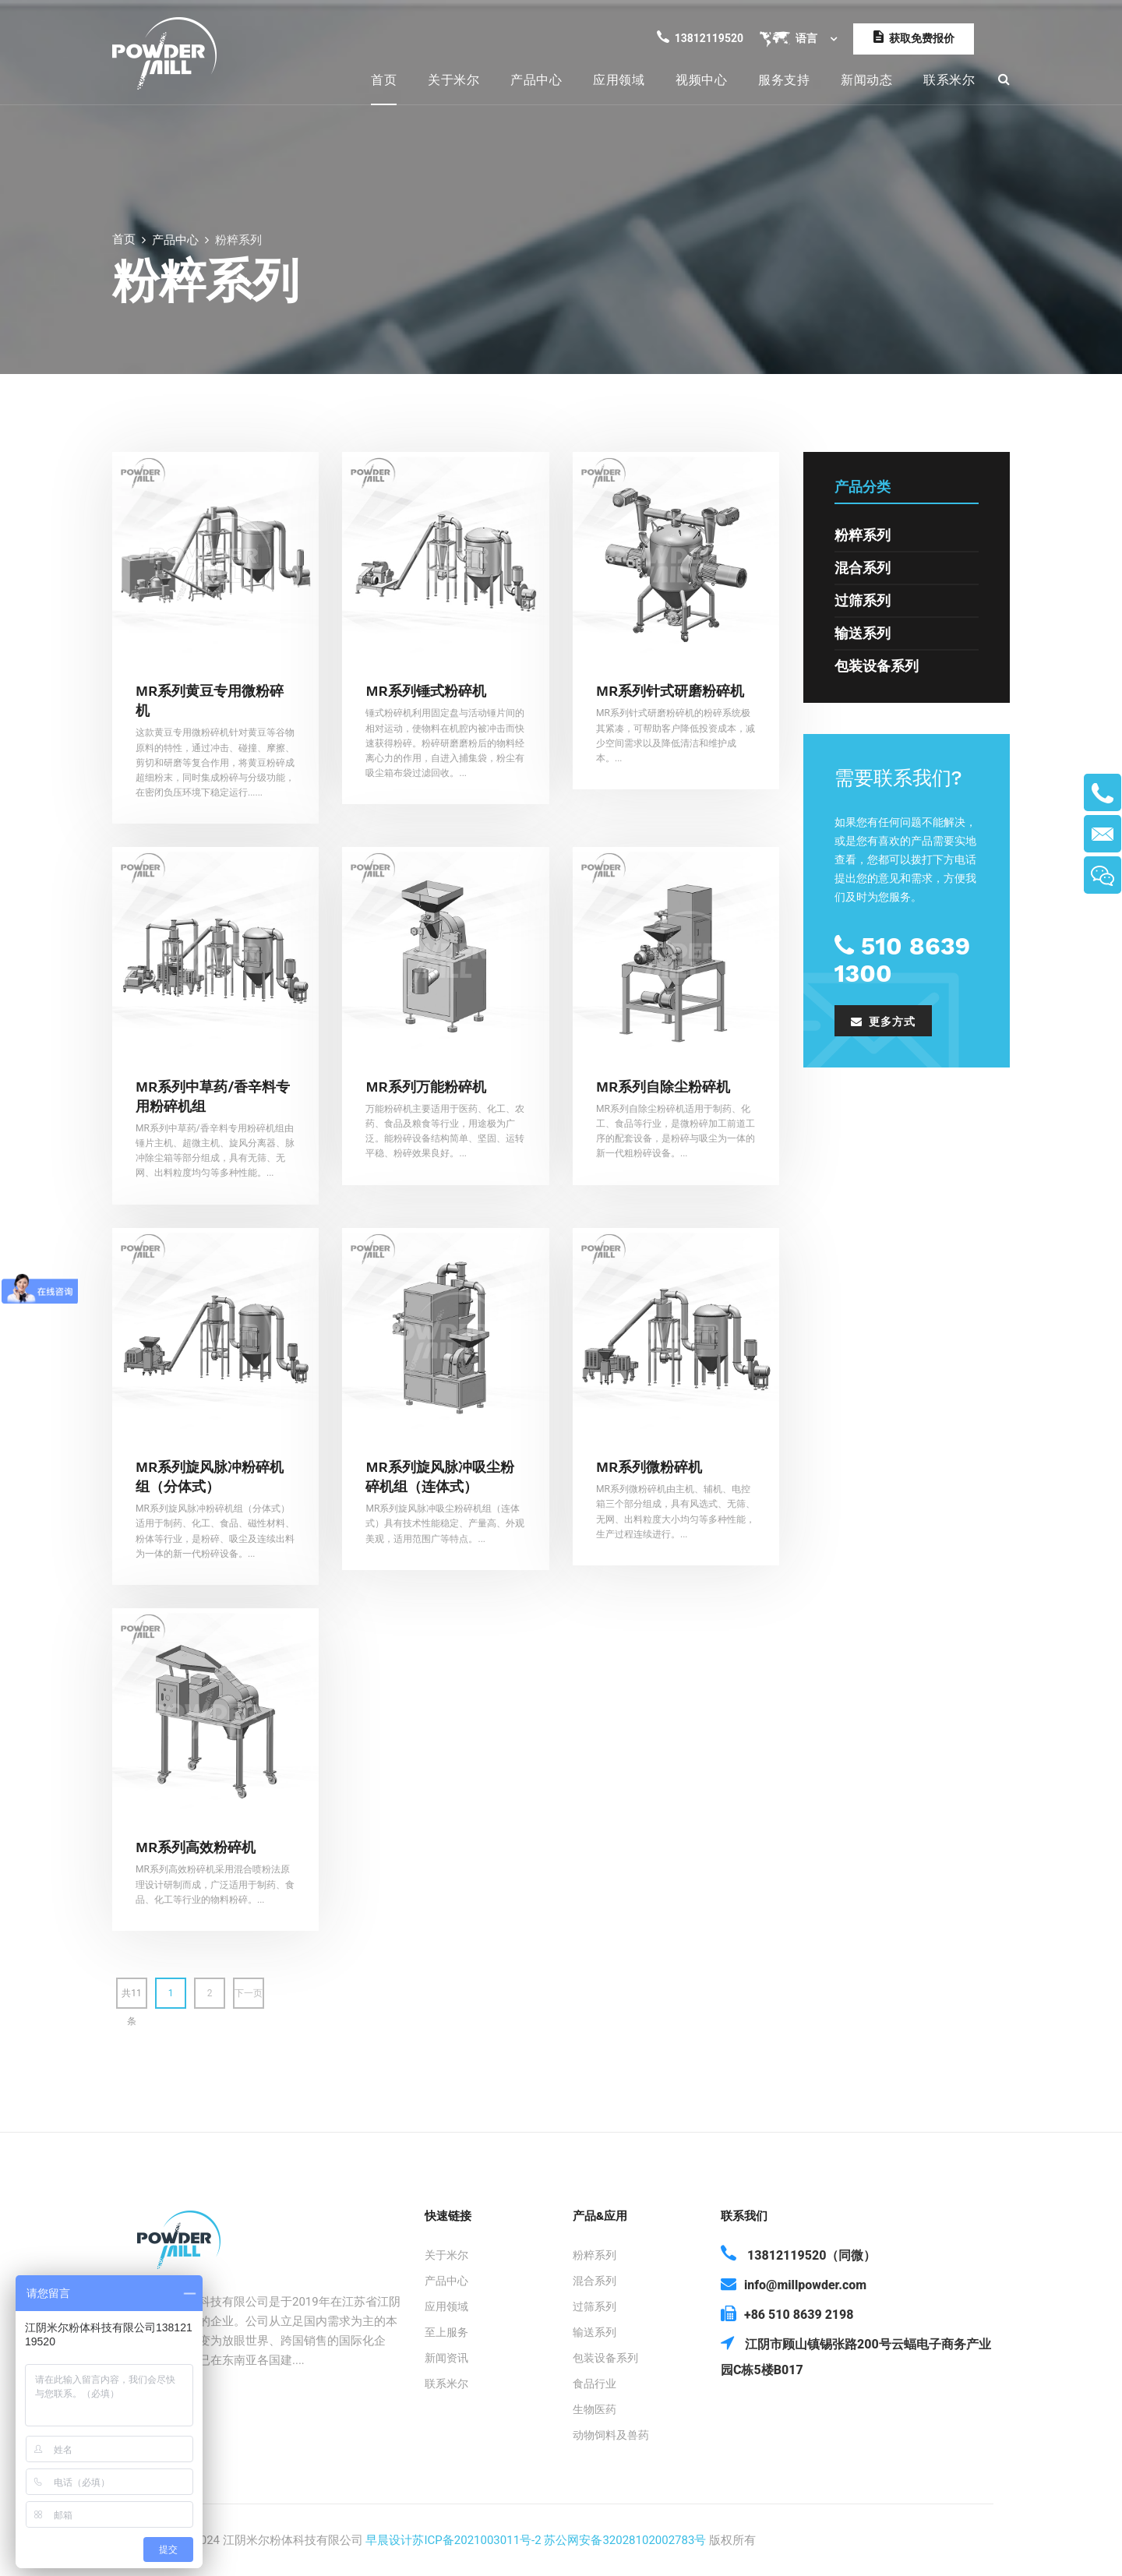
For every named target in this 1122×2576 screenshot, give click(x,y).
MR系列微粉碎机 (649, 1467)
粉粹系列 (862, 535)
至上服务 (446, 2332)
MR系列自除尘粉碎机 (663, 1086)
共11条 (132, 1998)
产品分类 (862, 486)
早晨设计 (388, 2540)
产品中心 (536, 79)
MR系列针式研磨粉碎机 (670, 691)
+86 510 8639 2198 (787, 2314)
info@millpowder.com (793, 2284)
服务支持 (784, 79)
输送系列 (862, 633)
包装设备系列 (876, 666)
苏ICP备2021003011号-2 (476, 2540)
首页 (384, 79)
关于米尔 (453, 79)
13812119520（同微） (798, 2254)
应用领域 (618, 79)
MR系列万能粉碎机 (425, 1086)
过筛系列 (862, 600)
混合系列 (862, 567)
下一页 (249, 1993)
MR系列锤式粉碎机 (425, 691)
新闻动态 (866, 79)
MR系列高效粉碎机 (196, 1847)
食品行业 (594, 2383)
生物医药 (594, 2409)
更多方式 (883, 1021)
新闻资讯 (446, 2358)
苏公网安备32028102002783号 (625, 2540)
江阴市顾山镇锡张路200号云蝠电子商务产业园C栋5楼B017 (856, 2355)
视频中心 (701, 79)
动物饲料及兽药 (611, 2435)
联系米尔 (949, 79)
